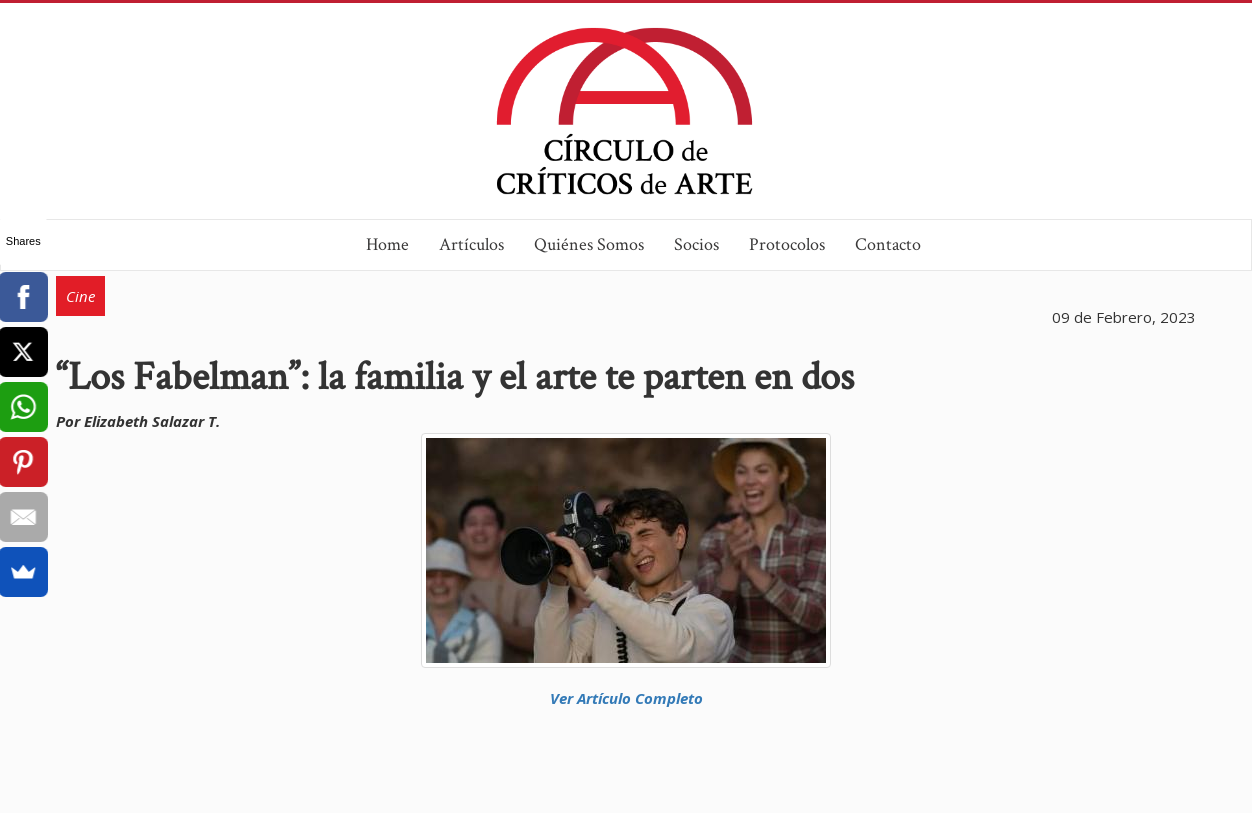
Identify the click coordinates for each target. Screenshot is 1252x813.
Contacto (888, 244)
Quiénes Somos (589, 244)
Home (387, 244)
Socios (696, 244)
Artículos (471, 244)
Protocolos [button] (787, 244)
